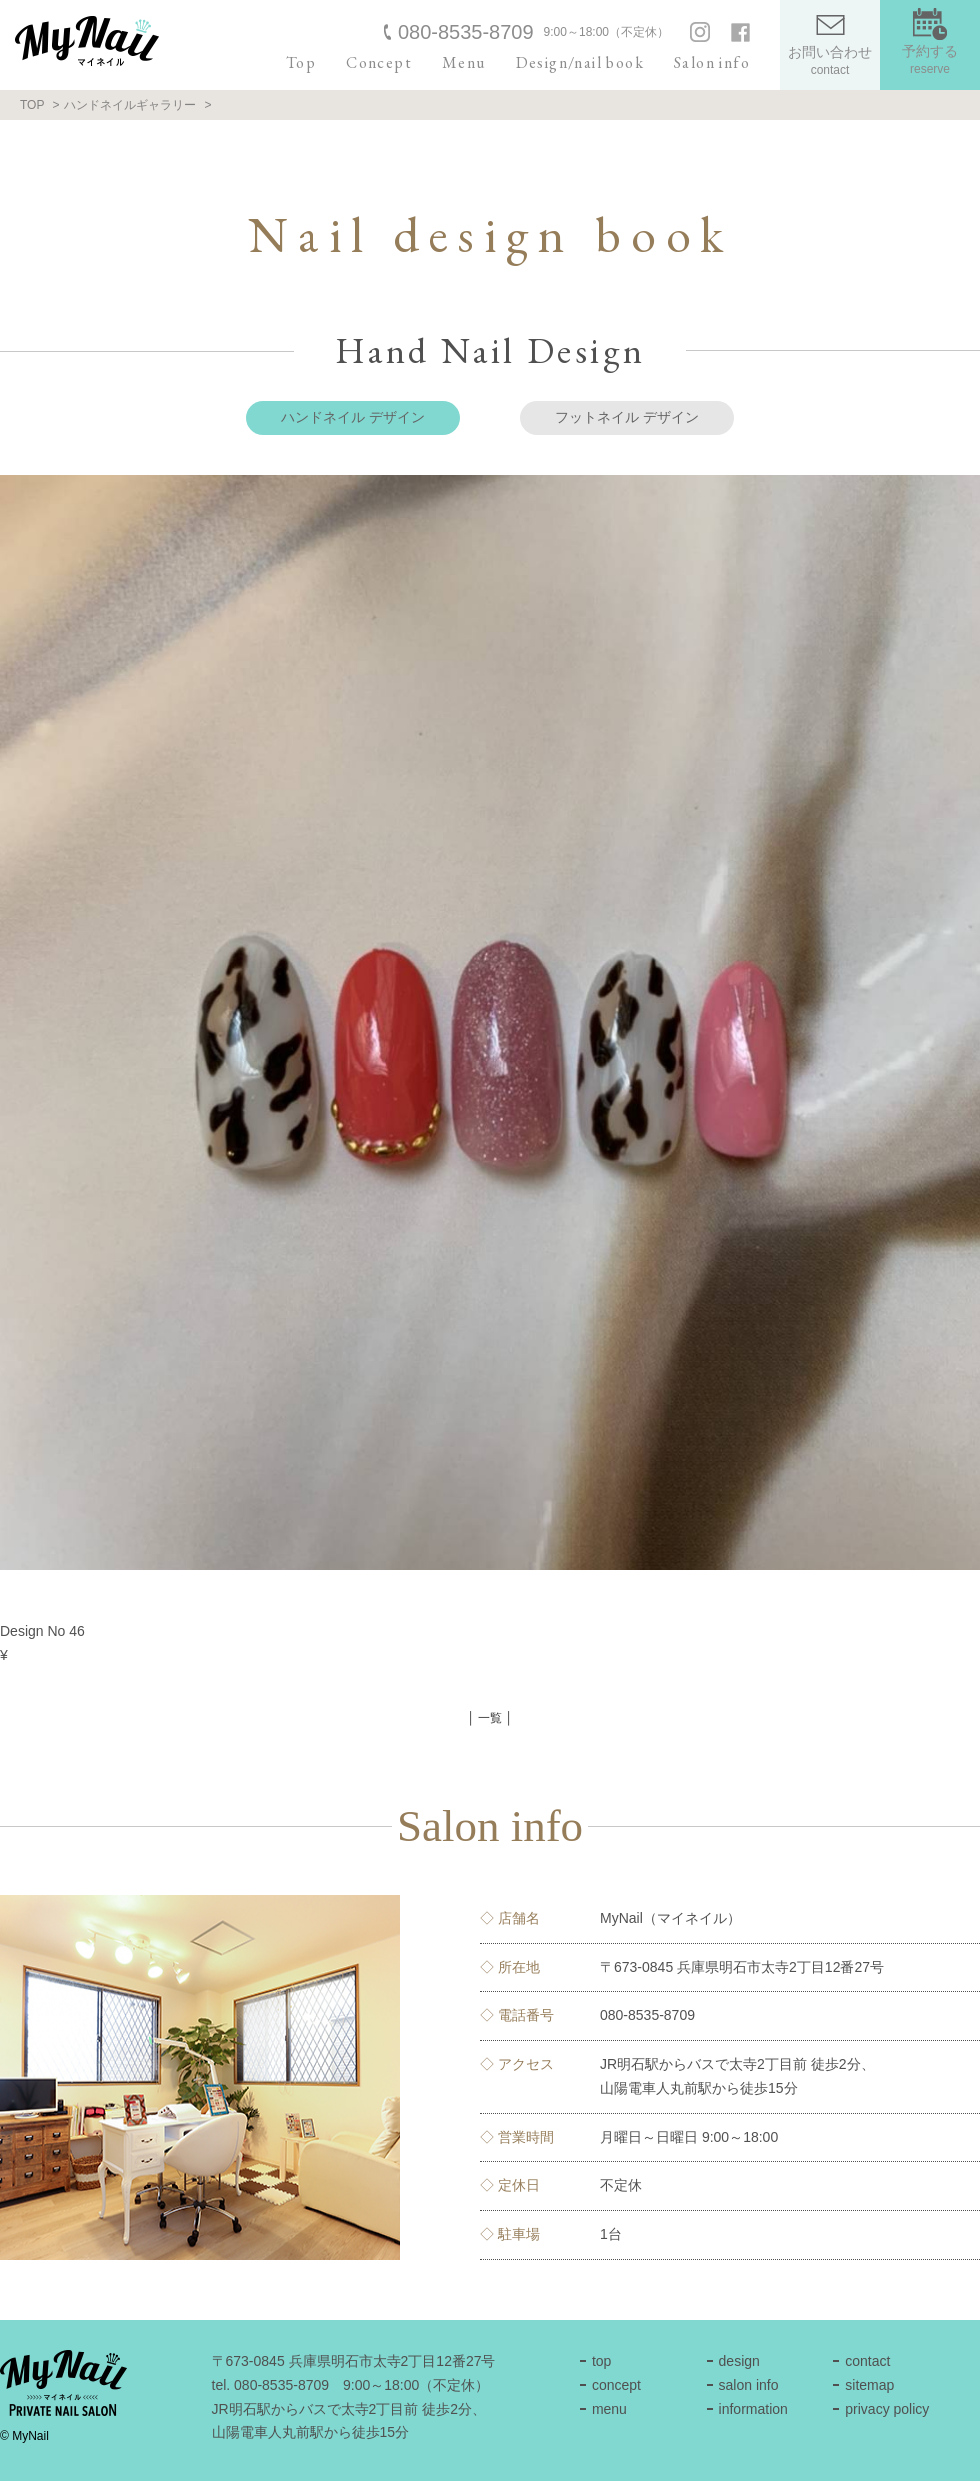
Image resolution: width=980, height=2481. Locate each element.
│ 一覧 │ (490, 1718)
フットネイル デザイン (627, 417)
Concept (379, 62)
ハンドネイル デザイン (353, 417)
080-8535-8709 (466, 32)
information (753, 2409)
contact (867, 2361)
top (601, 2361)
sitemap (869, 2385)
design (739, 2361)
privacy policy (887, 2409)
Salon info (712, 62)
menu (609, 2409)
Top (301, 62)
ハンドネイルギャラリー (130, 105)
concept (616, 2385)
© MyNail (24, 2436)
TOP (32, 105)
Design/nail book (580, 62)
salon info (749, 2385)
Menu (464, 62)
